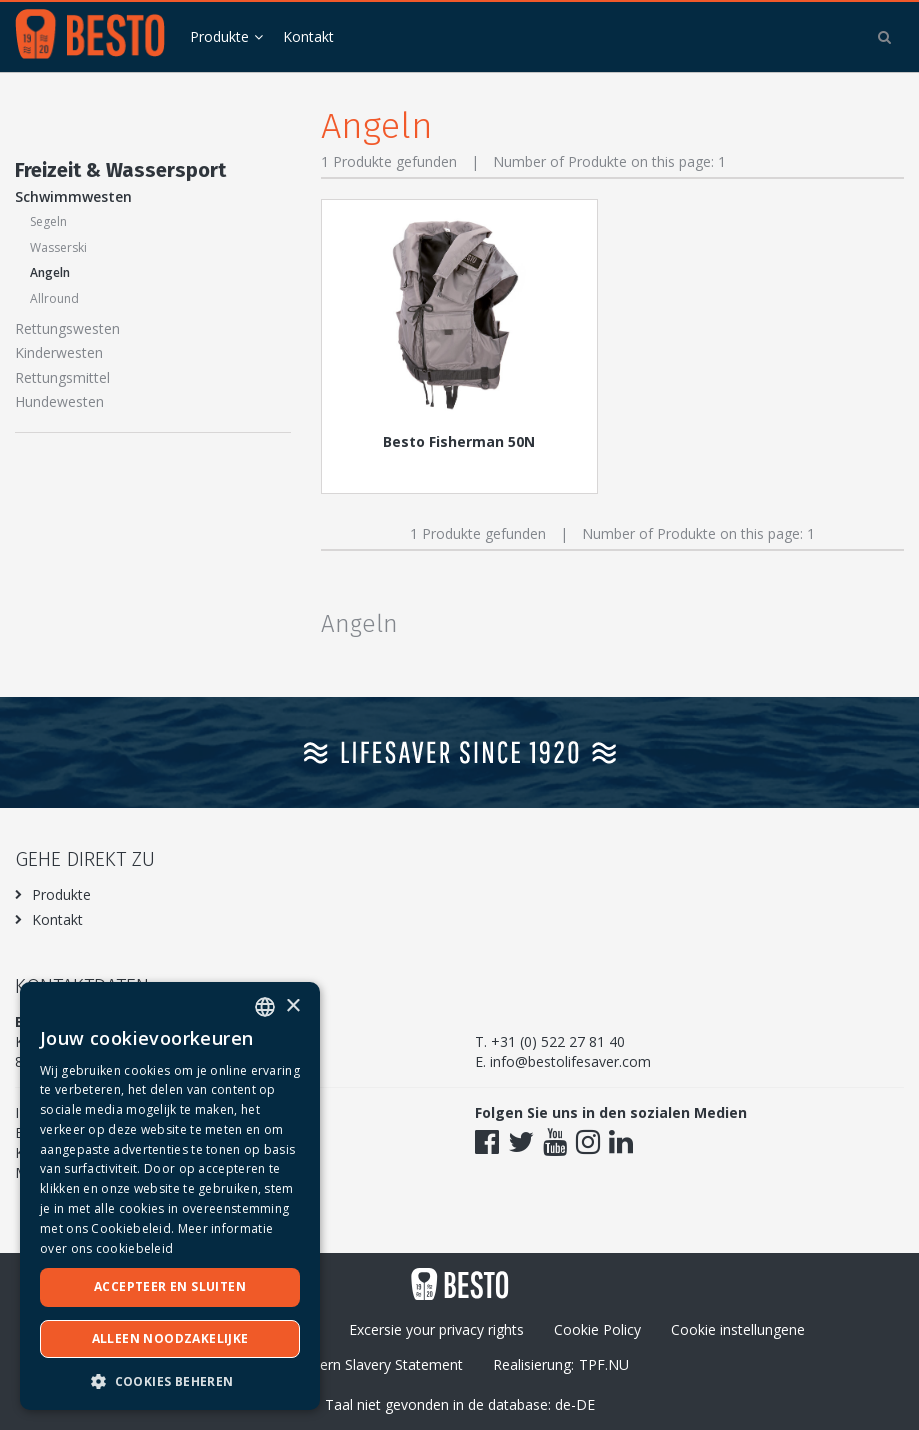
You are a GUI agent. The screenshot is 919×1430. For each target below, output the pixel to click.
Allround (54, 298)
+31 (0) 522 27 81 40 (558, 1041)
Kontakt (308, 36)
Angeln (50, 272)
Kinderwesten (59, 352)
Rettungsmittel (62, 377)
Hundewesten (59, 401)
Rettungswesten (67, 328)
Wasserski (58, 247)
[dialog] (170, 1196)
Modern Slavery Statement (376, 1364)
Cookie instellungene (738, 1329)
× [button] (292, 1006)
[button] (170, 1380)
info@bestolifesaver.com (570, 1061)
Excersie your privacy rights (436, 1329)
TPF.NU (604, 1364)
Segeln (48, 221)
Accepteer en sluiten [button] (170, 1286)
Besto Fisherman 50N (459, 441)
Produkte (219, 36)
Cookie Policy (597, 1329)
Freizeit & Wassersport (120, 170)
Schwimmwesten (73, 196)
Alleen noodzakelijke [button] (170, 1338)
